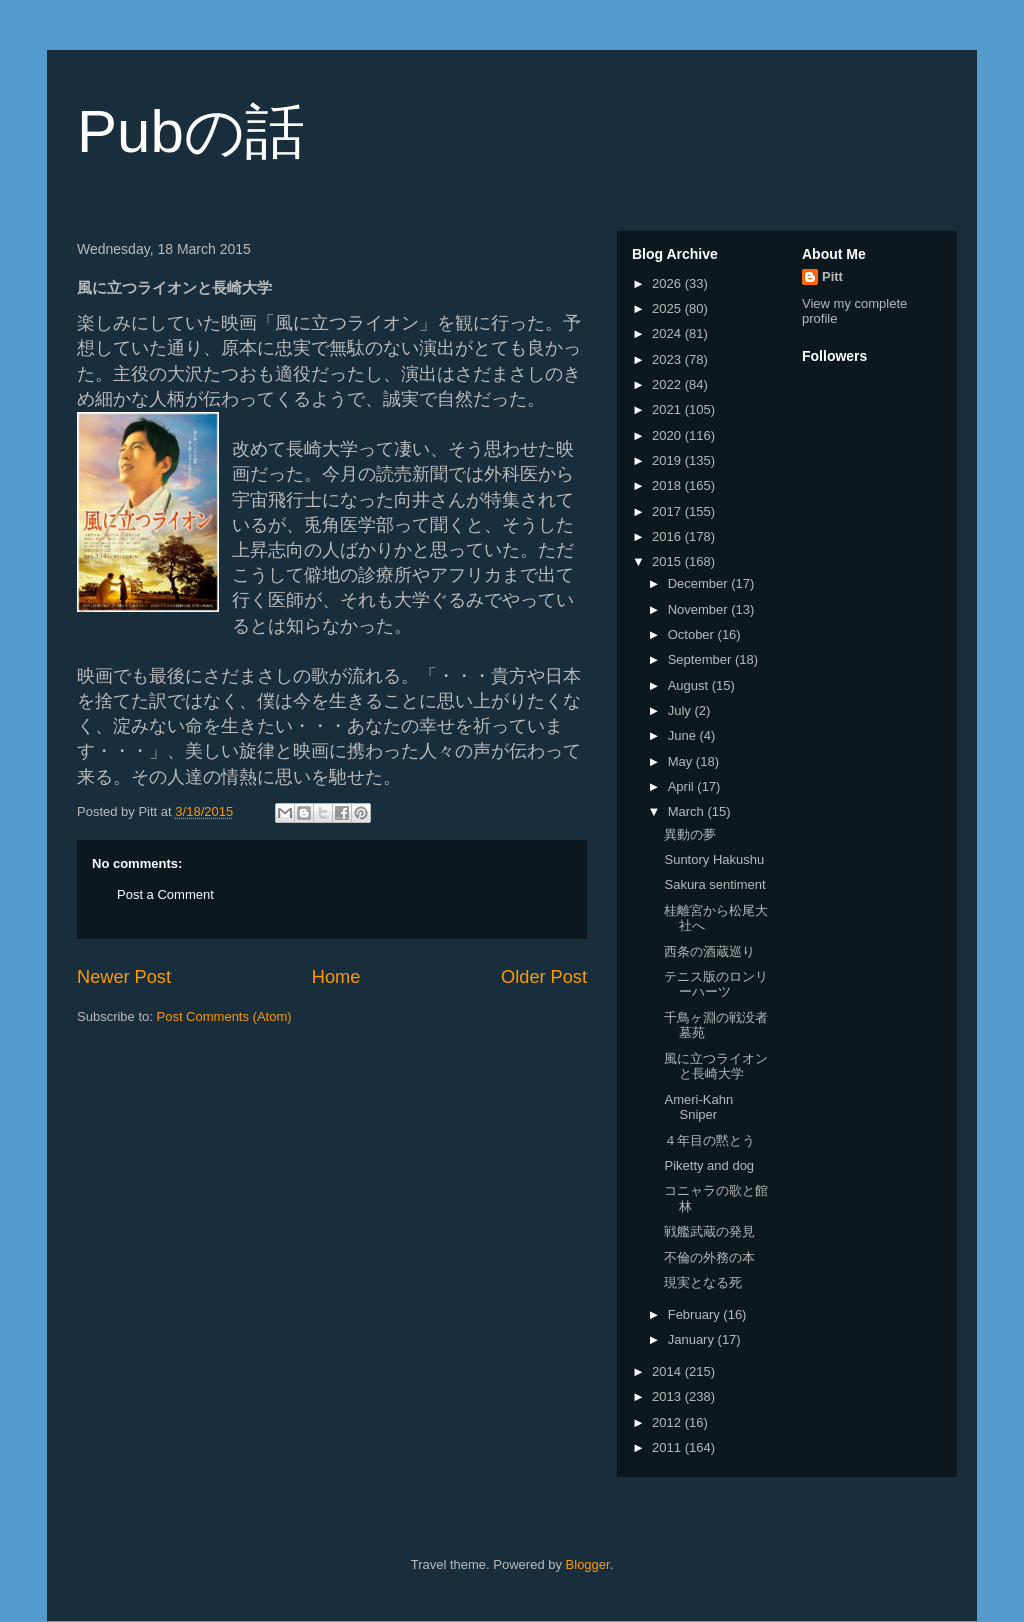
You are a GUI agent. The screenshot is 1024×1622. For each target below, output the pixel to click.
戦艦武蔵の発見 (709, 1231)
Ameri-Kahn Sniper (698, 1107)
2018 (668, 485)
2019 (668, 460)
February (696, 1314)
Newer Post (124, 977)
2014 (668, 1371)
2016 (668, 536)
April (683, 786)
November (700, 609)
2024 (668, 333)
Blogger (588, 1564)
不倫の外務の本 (709, 1257)
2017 (668, 511)
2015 (668, 561)
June (684, 735)
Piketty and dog (709, 1165)
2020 (668, 435)
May (682, 761)
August (690, 685)
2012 (668, 1422)
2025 (668, 308)
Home (336, 977)
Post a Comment (165, 894)
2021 (668, 409)
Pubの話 (191, 131)
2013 (668, 1396)
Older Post (544, 977)
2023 (668, 359)
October (693, 634)
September (701, 659)
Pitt (832, 276)
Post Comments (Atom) (224, 1016)
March (688, 811)
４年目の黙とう (709, 1140)
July (681, 710)
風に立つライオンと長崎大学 (716, 1066)
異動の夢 (690, 834)
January (693, 1339)
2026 (668, 283)
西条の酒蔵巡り (709, 951)
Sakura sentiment (714, 884)
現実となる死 (703, 1282)
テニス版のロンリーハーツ (716, 984)
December (700, 583)
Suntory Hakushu (714, 859)
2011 (668, 1447)
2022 (668, 384)
